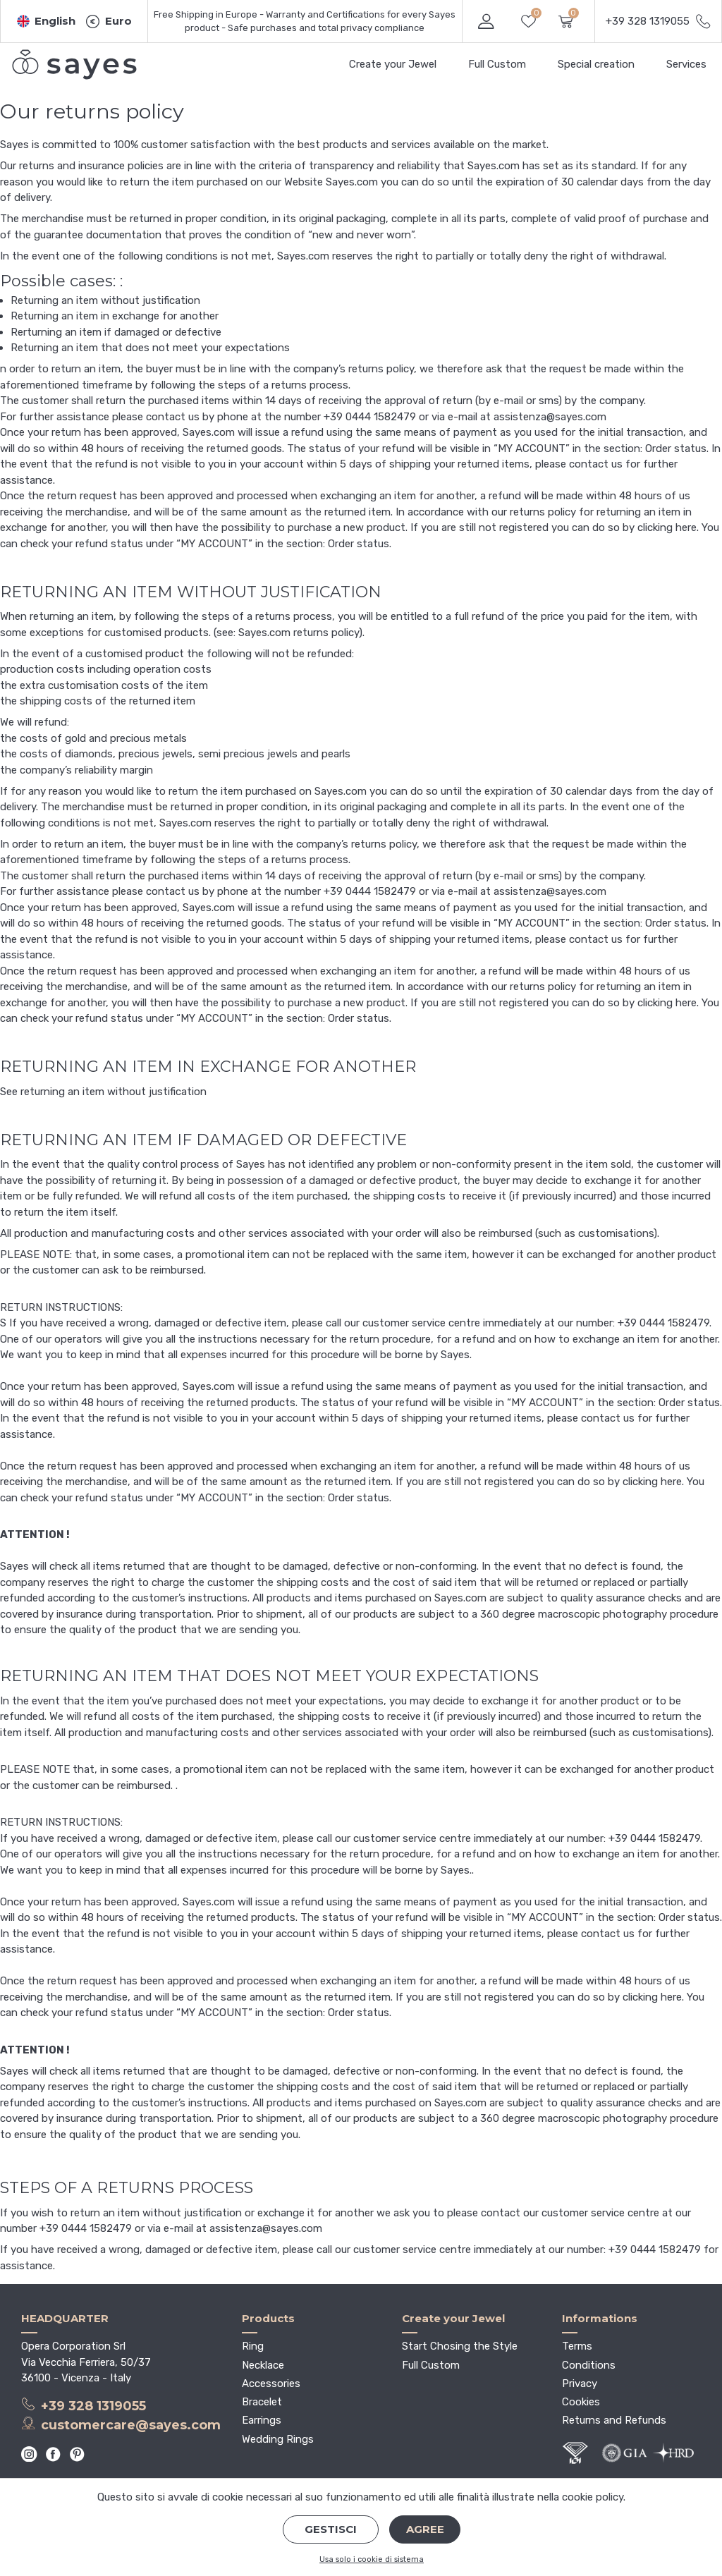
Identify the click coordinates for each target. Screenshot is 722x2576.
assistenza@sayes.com (550, 416)
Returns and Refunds (614, 2420)
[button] (46, 21)
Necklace (263, 2365)
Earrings (261, 2420)
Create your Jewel (392, 64)
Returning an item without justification (105, 300)
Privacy (579, 2383)
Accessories (271, 2383)
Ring (253, 2346)
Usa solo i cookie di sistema (371, 2559)
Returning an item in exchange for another (115, 316)
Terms (577, 2346)
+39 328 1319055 (83, 2405)
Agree (425, 2529)
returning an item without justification (113, 1091)
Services (686, 64)
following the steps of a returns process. (250, 385)
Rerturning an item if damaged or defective (116, 332)
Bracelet (262, 2401)
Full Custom (497, 64)
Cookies (581, 2401)
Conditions (589, 2365)
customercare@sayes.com (121, 2424)
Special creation (596, 64)
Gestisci (331, 2529)
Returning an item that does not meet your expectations (150, 347)
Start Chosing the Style (460, 2346)
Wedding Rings (278, 2439)
